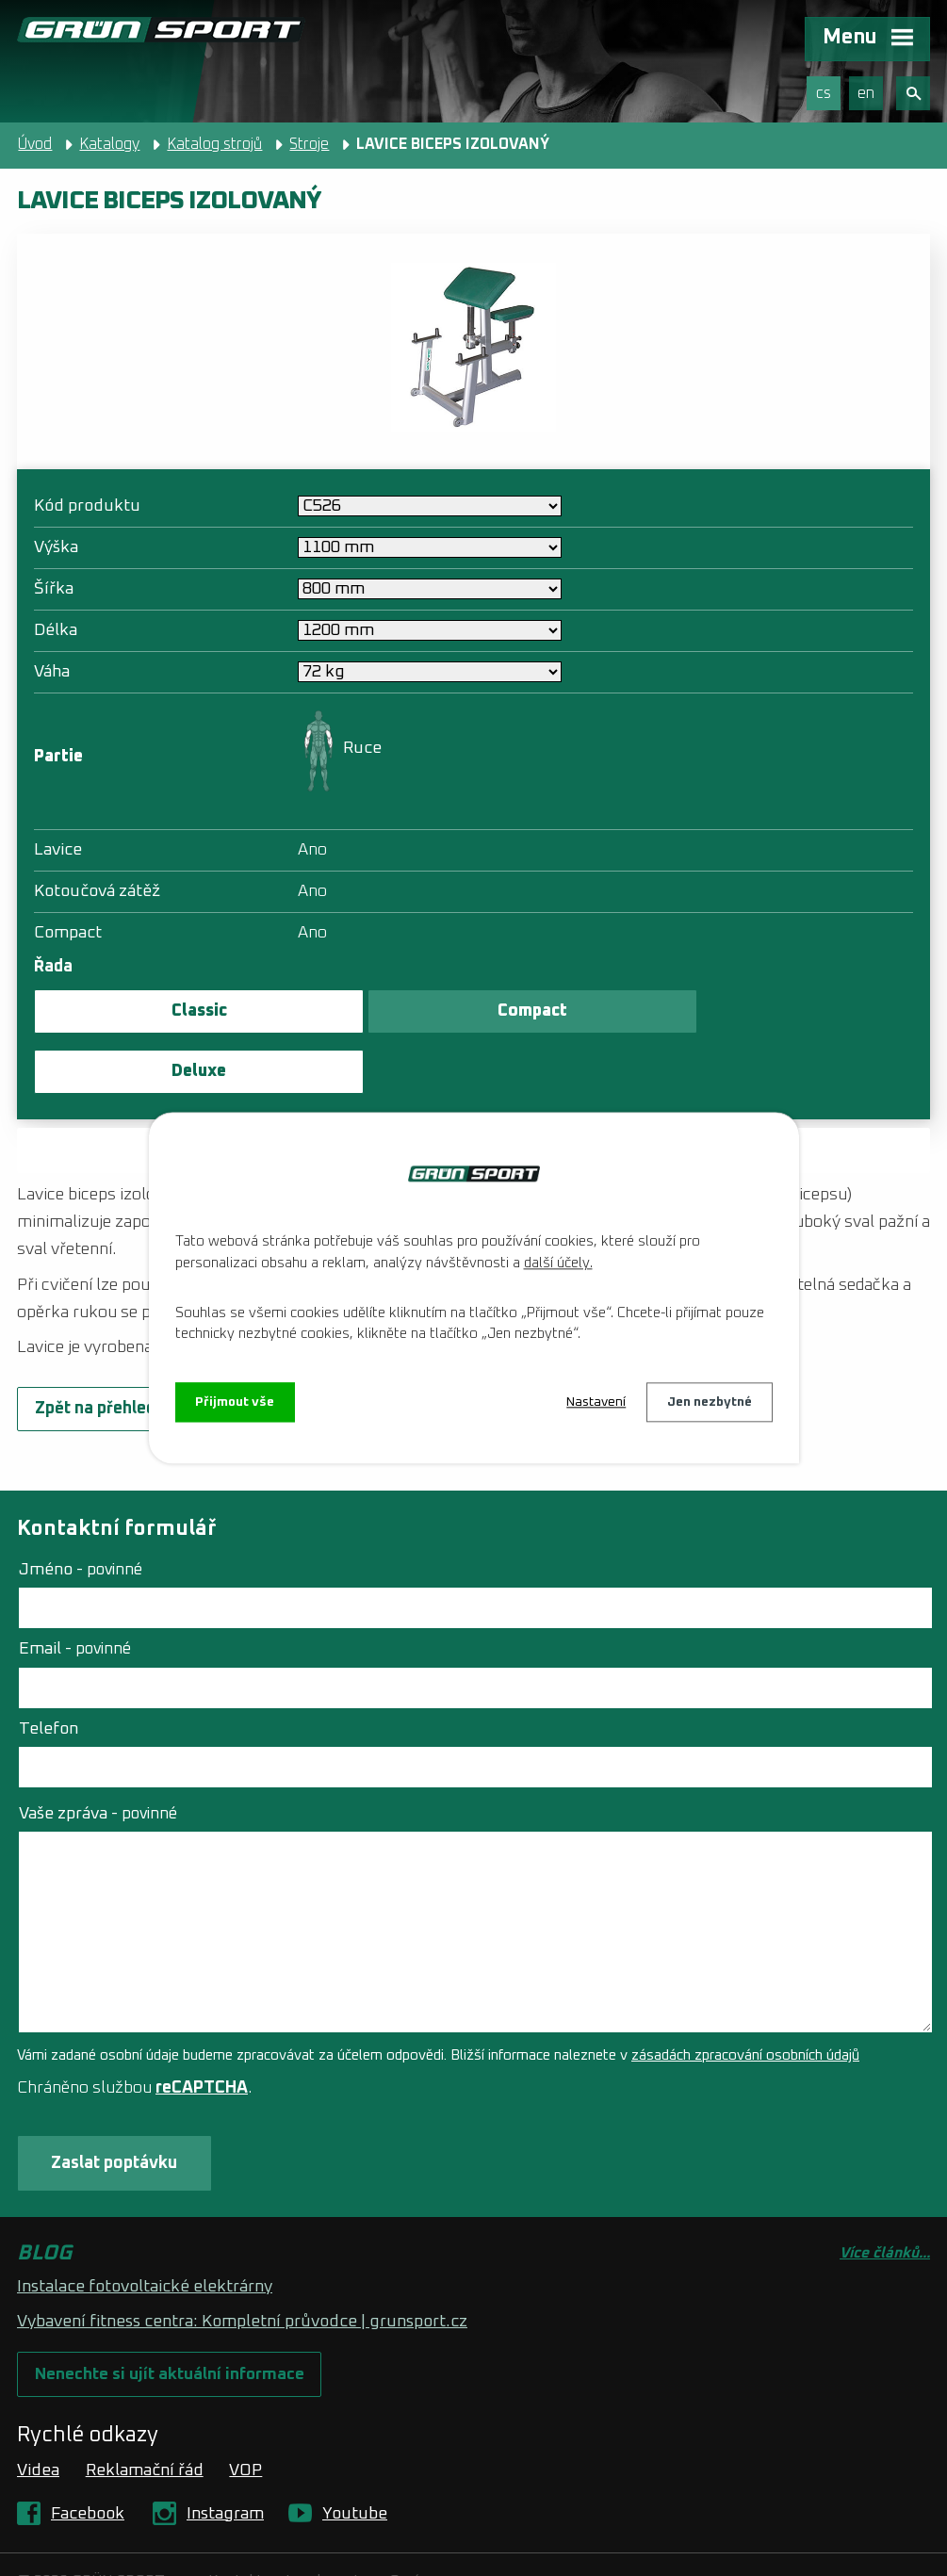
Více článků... (885, 2195)
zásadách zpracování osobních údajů (745, 1996)
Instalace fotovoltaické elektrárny (144, 2228)
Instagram (225, 2456)
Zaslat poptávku (474, 1090)
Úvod (35, 144)
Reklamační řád (145, 2413)
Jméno (80, 1510)
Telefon (48, 1668)
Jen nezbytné (709, 1402)
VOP (245, 2413)
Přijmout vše (236, 1402)
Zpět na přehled (95, 1349)
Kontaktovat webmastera (295, 2524)
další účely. (558, 1263)
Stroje (309, 144)
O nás (408, 2524)
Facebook (87, 2456)
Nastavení (596, 1402)
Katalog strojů (214, 144)
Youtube (354, 2456)
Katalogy (109, 144)
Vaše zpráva (98, 1753)
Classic (175, 1011)
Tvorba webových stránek (207, 2546)
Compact (459, 1011)
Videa (38, 2413)
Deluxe (744, 1011)
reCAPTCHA (201, 2028)
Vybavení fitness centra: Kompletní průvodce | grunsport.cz (242, 2263)
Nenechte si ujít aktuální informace (171, 2315)
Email (75, 1589)
